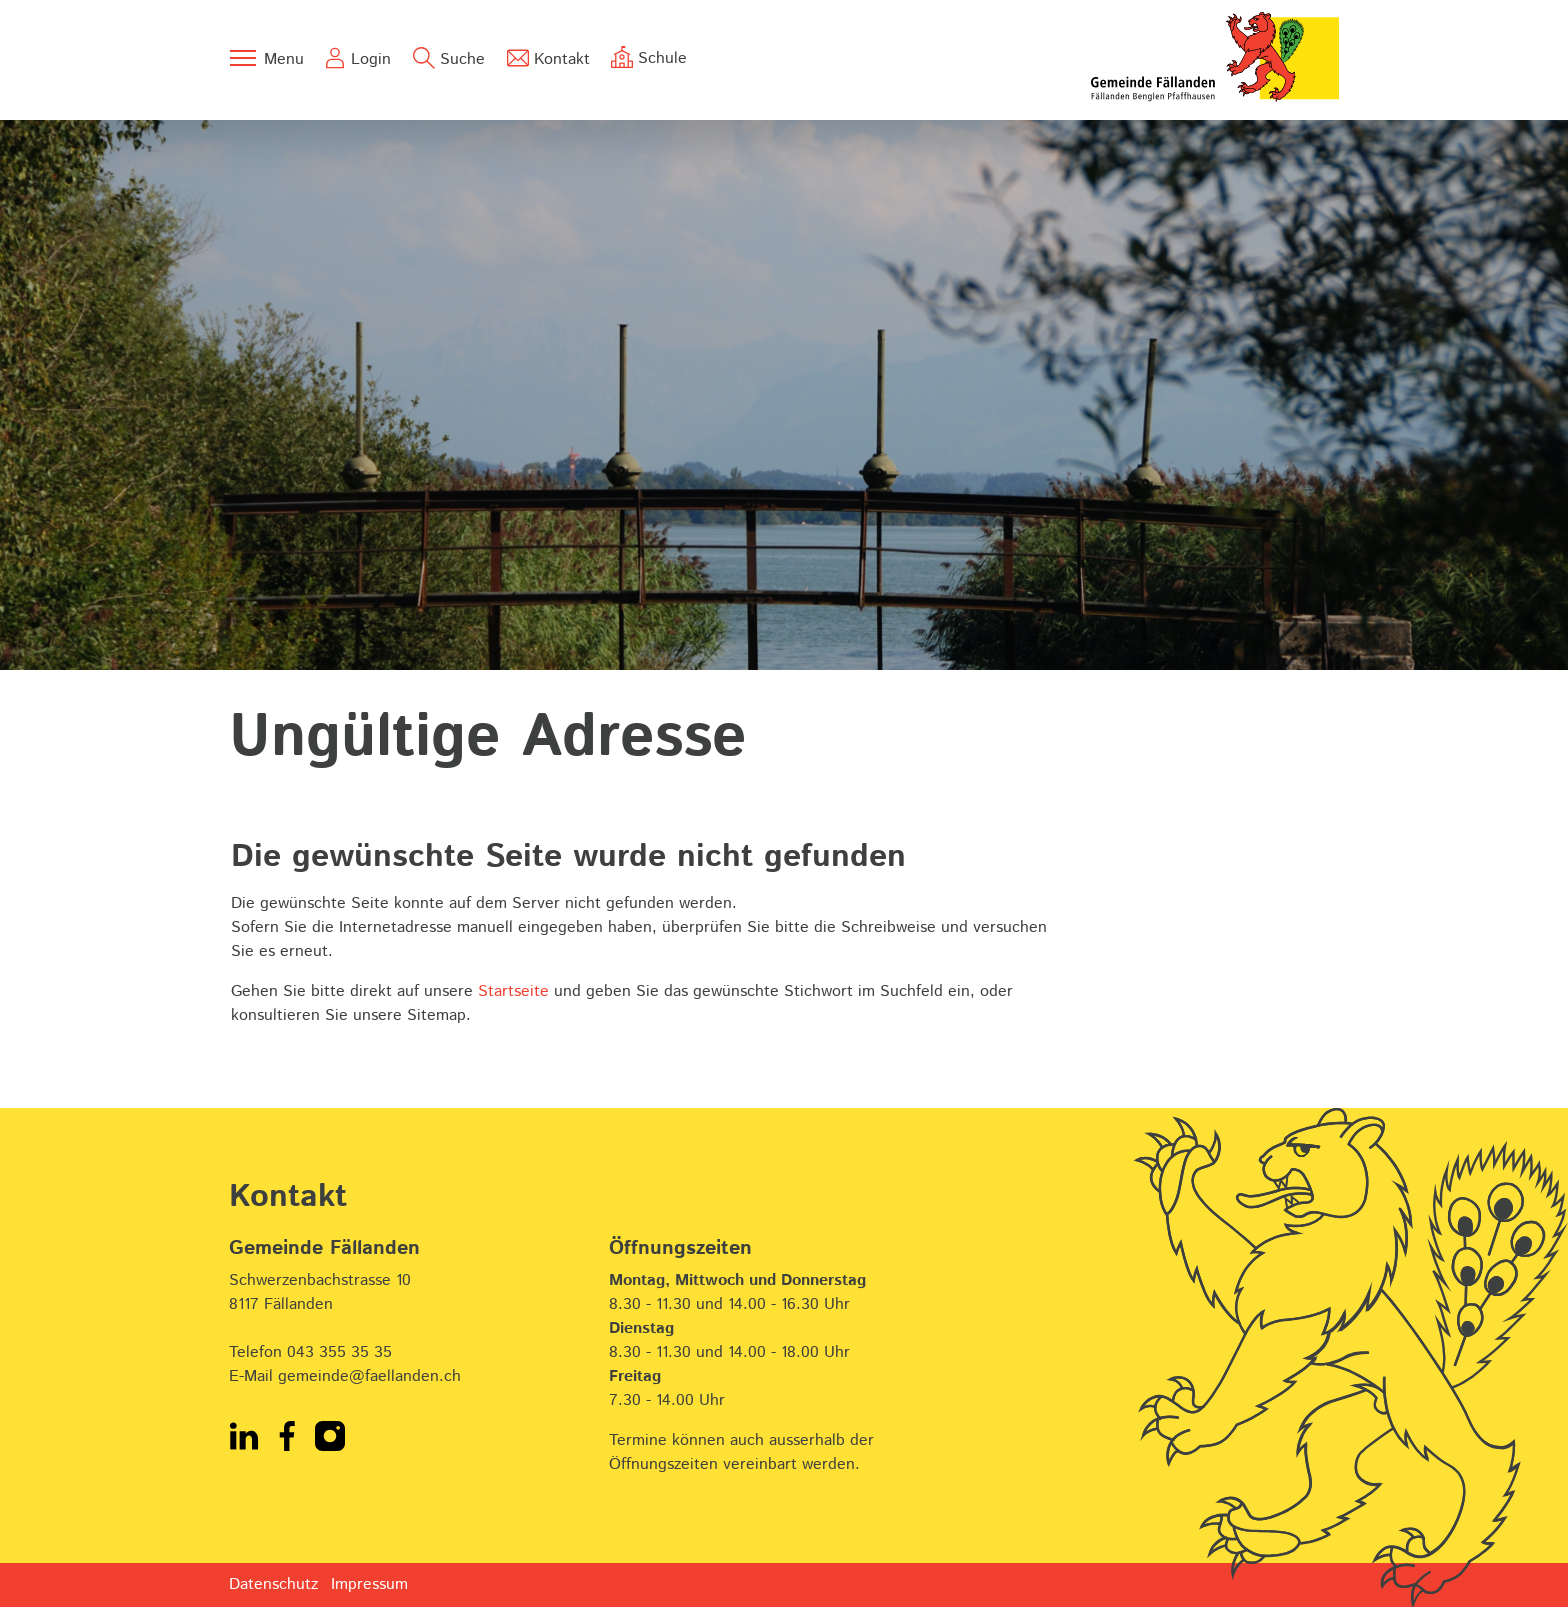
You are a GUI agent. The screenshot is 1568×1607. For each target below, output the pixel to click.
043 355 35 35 (339, 1352)
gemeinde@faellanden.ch (369, 1376)
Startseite (513, 991)
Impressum (369, 1584)
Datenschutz (273, 1584)
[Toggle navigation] (266, 58)
